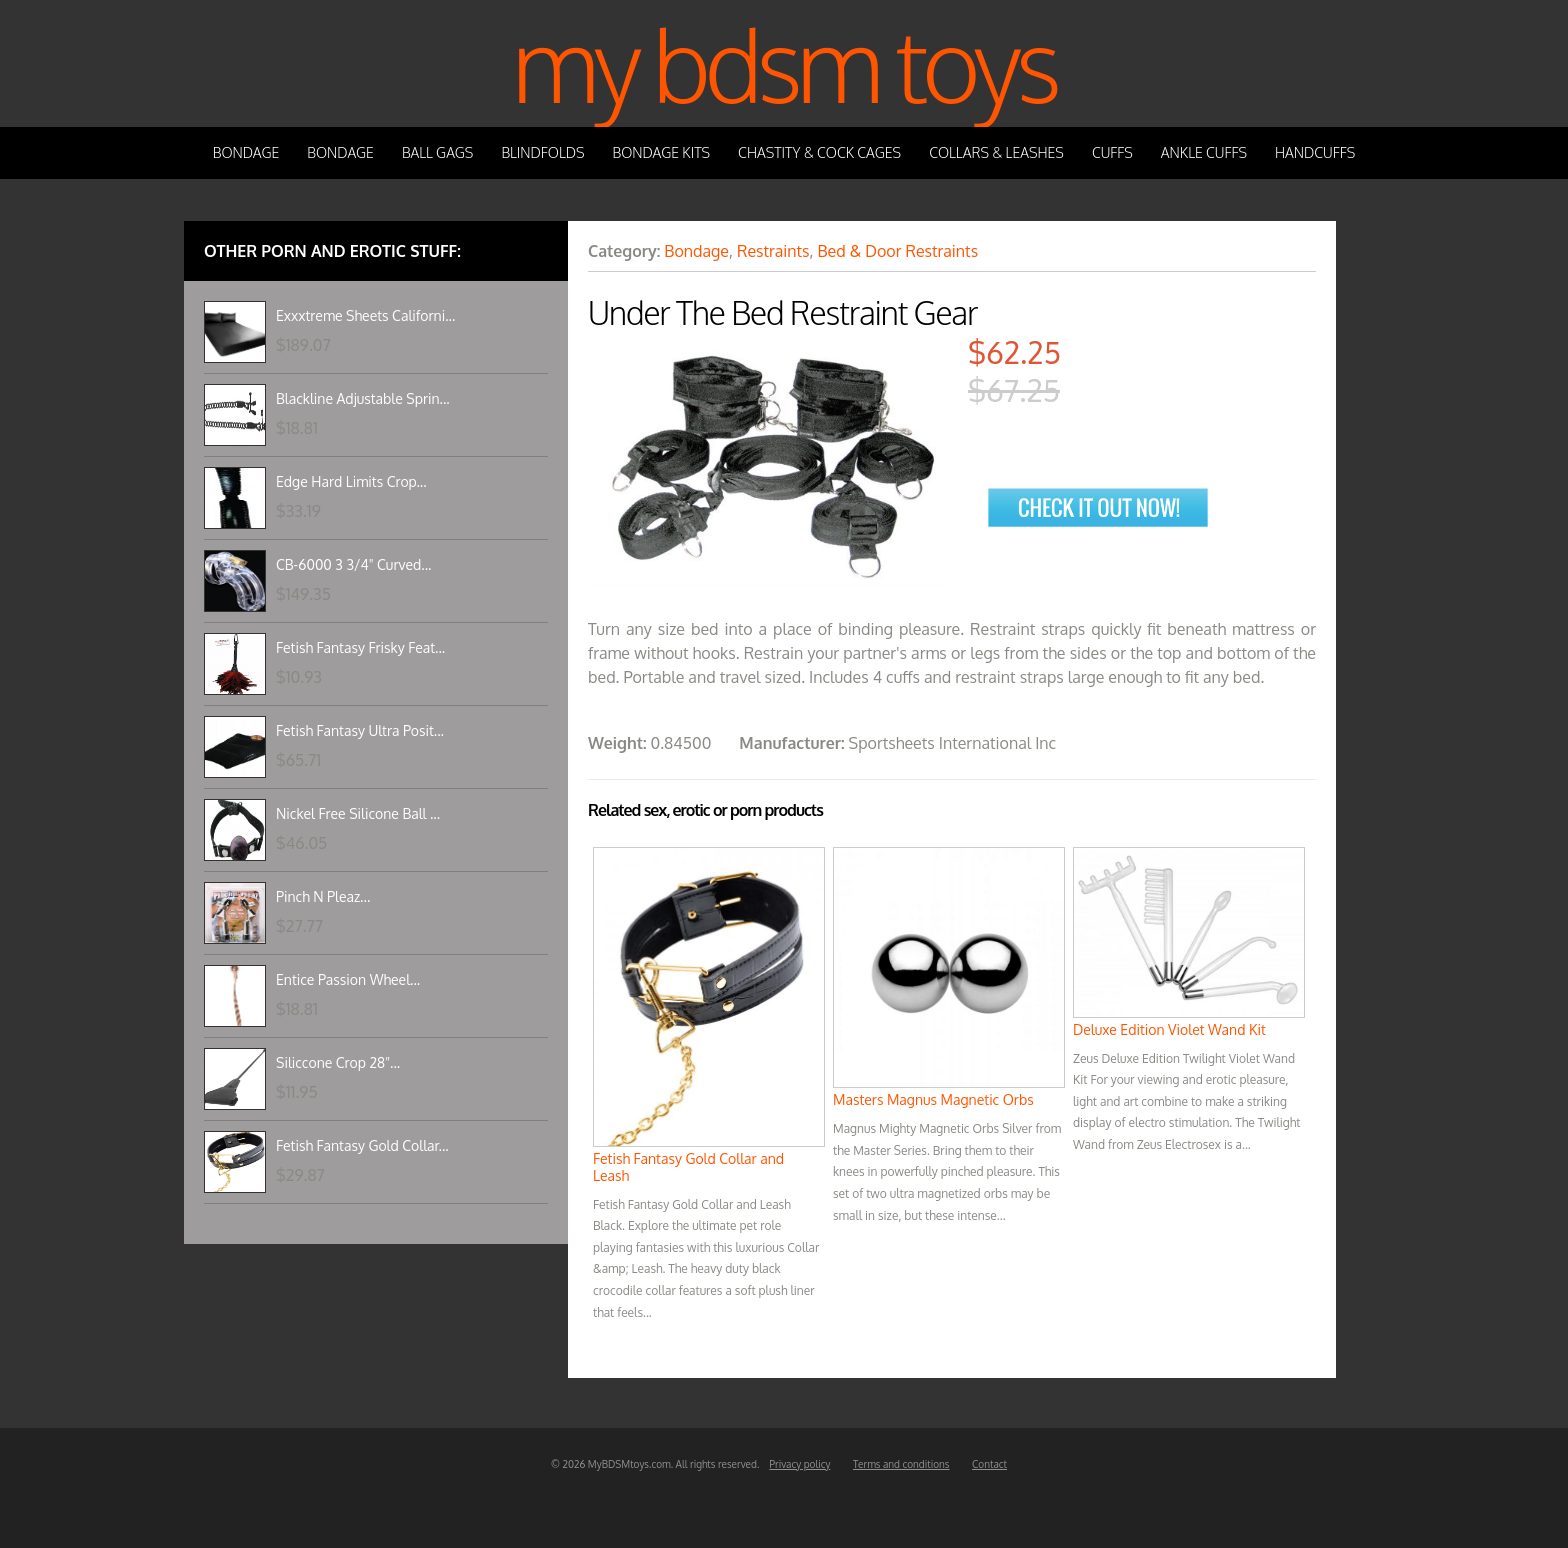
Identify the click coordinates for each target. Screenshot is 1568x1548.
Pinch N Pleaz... (323, 896)
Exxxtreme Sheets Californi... (365, 315)
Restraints (773, 251)
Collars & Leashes (996, 152)
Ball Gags (437, 152)
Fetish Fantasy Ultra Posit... (360, 730)
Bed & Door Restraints (897, 251)
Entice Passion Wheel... (348, 979)
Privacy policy (799, 1464)
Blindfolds (542, 152)
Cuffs (1112, 152)
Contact (989, 1464)
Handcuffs (1315, 152)
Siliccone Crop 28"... (338, 1062)
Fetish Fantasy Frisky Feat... (360, 647)
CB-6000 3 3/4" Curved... (353, 564)
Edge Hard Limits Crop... (351, 481)
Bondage (246, 152)
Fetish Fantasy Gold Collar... (362, 1145)
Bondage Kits (662, 152)
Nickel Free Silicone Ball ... (358, 813)
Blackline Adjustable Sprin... (363, 398)
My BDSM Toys (784, 63)
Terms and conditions (901, 1464)
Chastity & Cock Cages (819, 152)
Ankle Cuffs (1204, 152)
